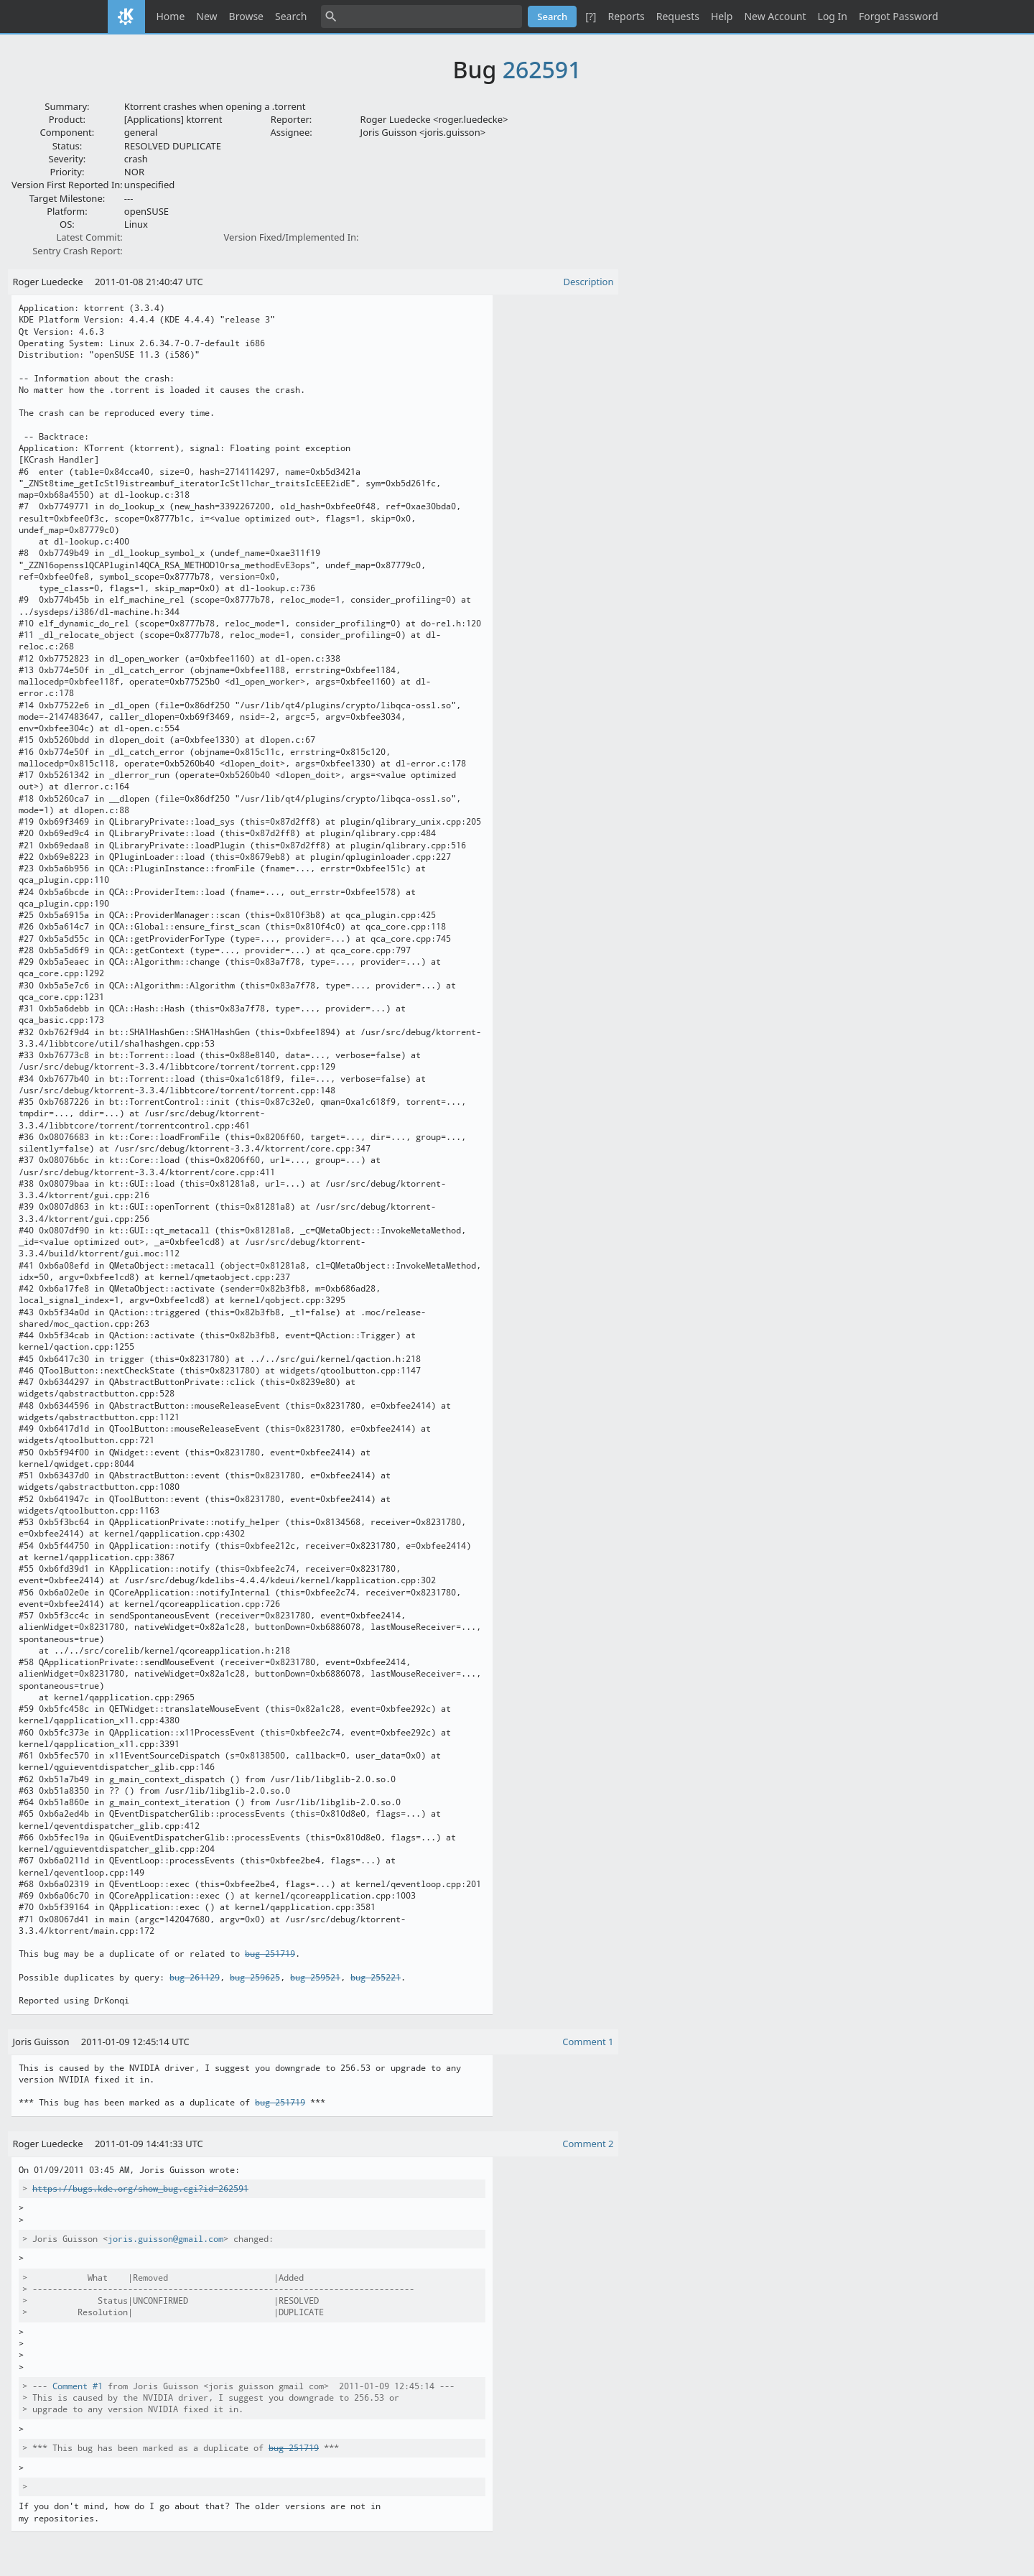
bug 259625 (255, 1978)
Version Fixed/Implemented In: (291, 237)
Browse (246, 16)
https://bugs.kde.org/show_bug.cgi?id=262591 (140, 2189)
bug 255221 (375, 1978)
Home (171, 16)
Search (291, 16)
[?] (590, 16)
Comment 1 (587, 2041)
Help (722, 16)
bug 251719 (270, 1954)
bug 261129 (194, 1978)
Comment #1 (77, 2386)
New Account (775, 16)
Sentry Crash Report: (77, 250)
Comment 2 (587, 2143)
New (206, 16)
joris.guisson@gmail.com (165, 2239)
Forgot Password (898, 16)
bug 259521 (315, 1978)
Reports (625, 16)
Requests (677, 16)
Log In (832, 16)
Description (589, 281)
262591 (542, 69)
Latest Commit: (89, 237)
